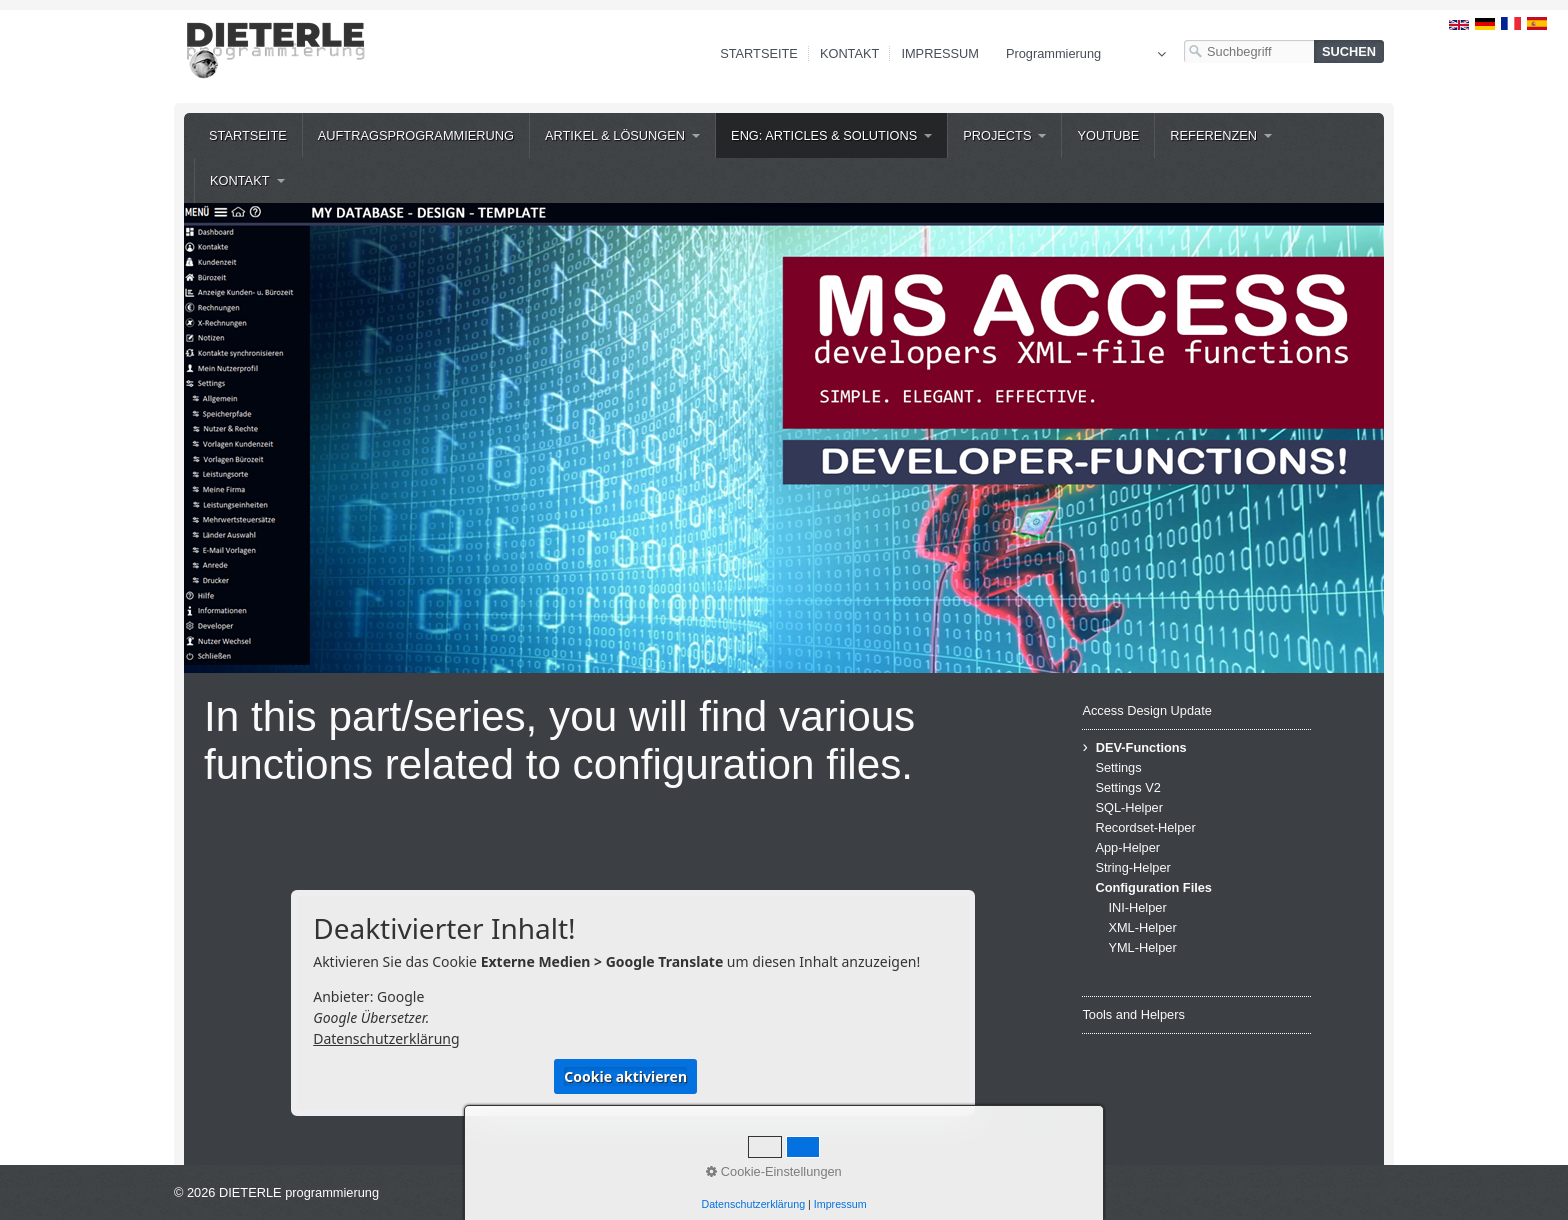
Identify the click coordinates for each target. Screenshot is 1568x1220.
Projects (997, 135)
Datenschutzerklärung (386, 1038)
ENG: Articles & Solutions (824, 135)
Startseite (759, 53)
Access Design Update (1146, 710)
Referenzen (1213, 135)
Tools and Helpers (1133, 1014)
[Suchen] (1349, 51)
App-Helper (1127, 847)
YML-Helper (1142, 947)
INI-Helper (1137, 907)
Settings (1118, 767)
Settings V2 (1127, 787)
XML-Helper (1142, 927)
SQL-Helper (1129, 807)
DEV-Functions (1141, 747)
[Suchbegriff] (1249, 51)
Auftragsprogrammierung (416, 135)
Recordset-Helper (1145, 827)
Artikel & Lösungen (615, 135)
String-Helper (1132, 867)
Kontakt (850, 53)
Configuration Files (1153, 887)
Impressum (940, 53)
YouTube (1108, 135)
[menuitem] (248, 135)
